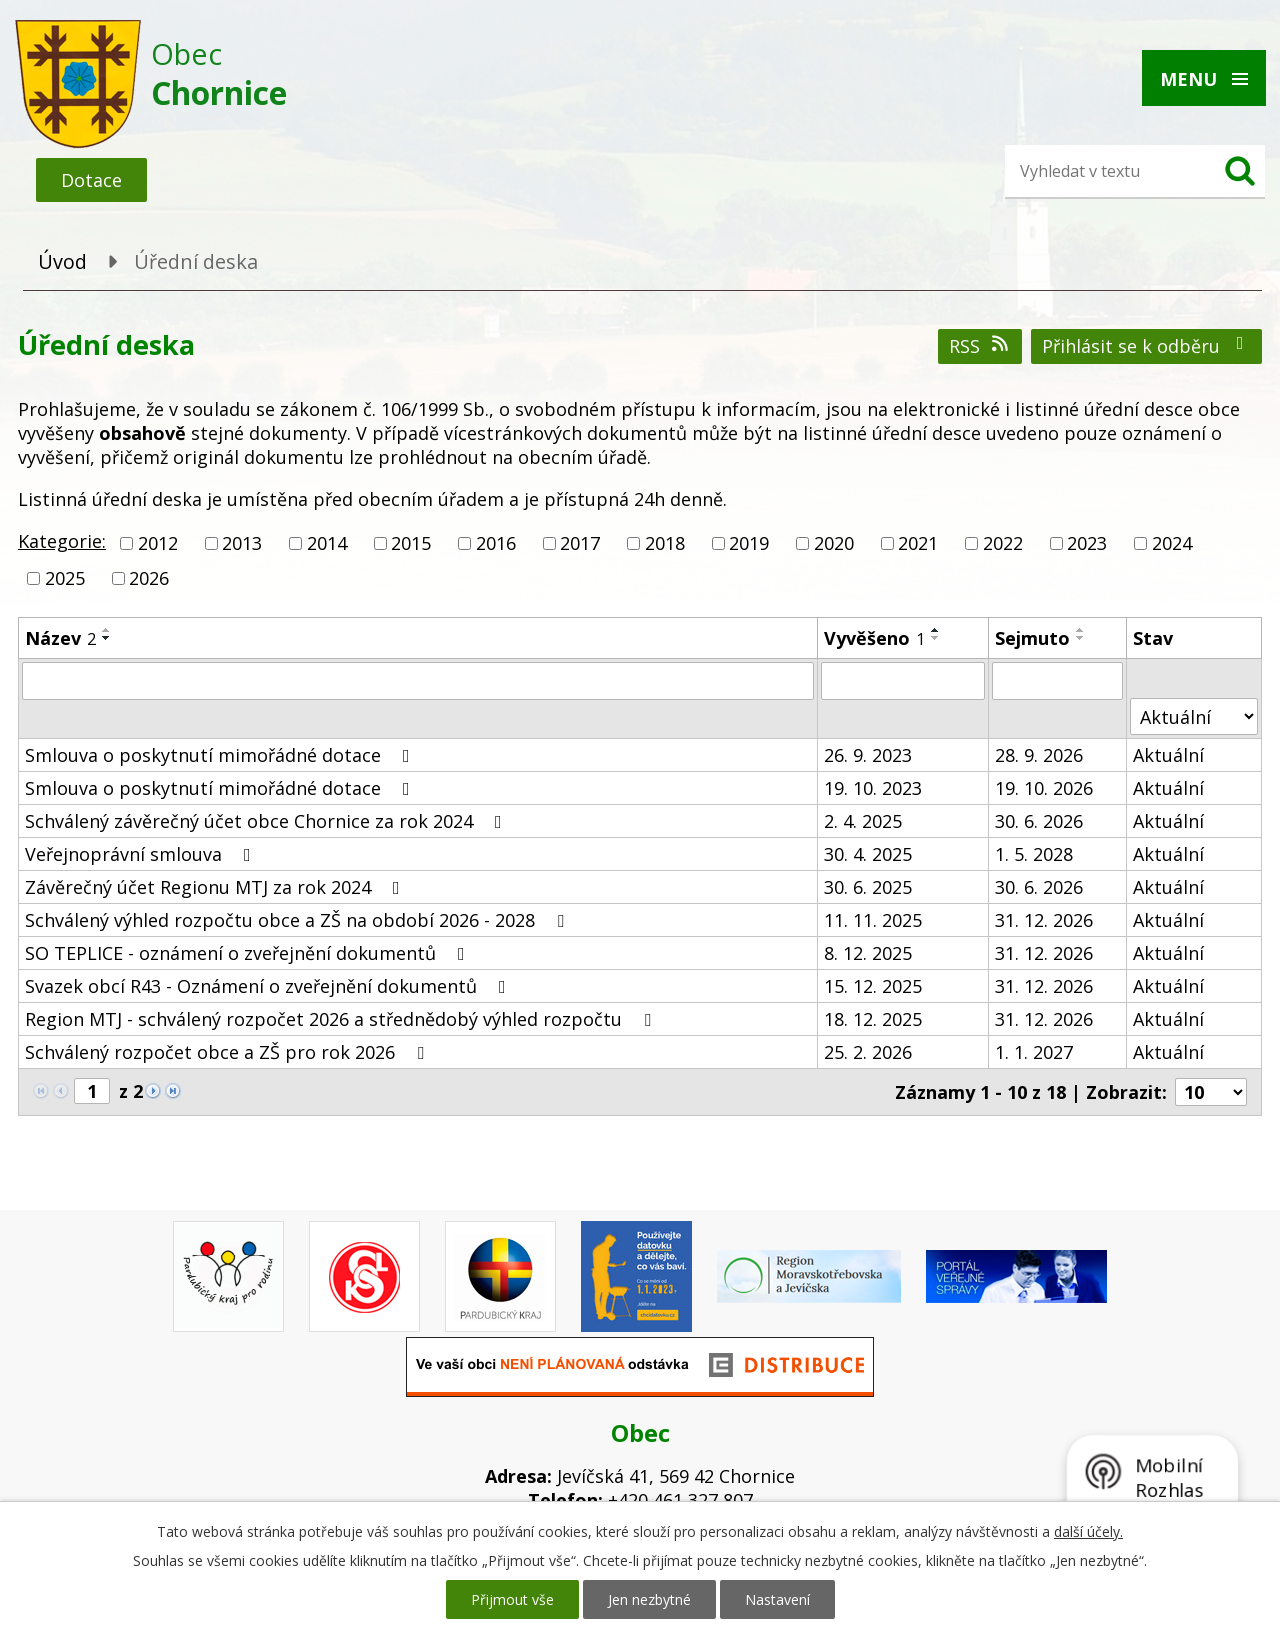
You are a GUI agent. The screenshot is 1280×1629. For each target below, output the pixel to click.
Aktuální (1168, 755)
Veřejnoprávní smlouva (142, 854)
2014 (327, 543)
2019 (749, 543)
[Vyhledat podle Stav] (1194, 716)
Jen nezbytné (649, 1599)
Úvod (62, 261)
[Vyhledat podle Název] (418, 681)
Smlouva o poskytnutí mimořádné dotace (221, 755)
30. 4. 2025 (868, 854)
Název (60, 638)
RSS (980, 346)
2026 (149, 578)
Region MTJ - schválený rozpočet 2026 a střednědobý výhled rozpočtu (342, 1019)
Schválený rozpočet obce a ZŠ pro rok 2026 (228, 1052)
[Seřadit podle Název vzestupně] (107, 630)
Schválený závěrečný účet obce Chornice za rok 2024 (267, 821)
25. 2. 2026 (868, 1052)
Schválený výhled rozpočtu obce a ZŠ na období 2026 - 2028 (298, 920)
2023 (1087, 543)
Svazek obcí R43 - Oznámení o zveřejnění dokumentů (269, 986)
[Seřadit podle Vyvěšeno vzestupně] (936, 630)
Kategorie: (62, 541)
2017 (580, 543)
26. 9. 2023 (868, 755)
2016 (496, 543)
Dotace (91, 180)
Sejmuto (1032, 638)
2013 (242, 543)
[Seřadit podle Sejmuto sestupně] (1081, 638)
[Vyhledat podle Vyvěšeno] (903, 681)
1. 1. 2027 (1034, 1052)
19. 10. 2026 (1044, 788)
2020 (834, 543)
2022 (1003, 543)
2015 (411, 543)
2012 (158, 543)
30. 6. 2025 (868, 887)
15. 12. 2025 (873, 986)
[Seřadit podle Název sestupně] (107, 638)
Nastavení (777, 1599)
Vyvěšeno (874, 638)
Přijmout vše (512, 1599)
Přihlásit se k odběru (1147, 346)
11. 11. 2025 (873, 920)
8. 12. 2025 (868, 953)
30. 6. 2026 (1039, 821)
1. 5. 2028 (1034, 854)
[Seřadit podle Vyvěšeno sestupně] (936, 638)
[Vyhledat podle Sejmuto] (1057, 681)
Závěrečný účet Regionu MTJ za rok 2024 (216, 887)
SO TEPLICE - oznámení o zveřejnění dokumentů (249, 953)
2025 (65, 578)
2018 (665, 543)
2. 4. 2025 (863, 821)
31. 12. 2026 (1044, 920)
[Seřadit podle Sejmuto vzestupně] (1081, 630)
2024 (1172, 543)
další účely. (1088, 1531)
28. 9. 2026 (1039, 755)
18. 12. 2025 (873, 1019)
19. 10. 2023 (873, 788)
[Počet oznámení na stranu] (1211, 1092)
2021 (918, 543)
